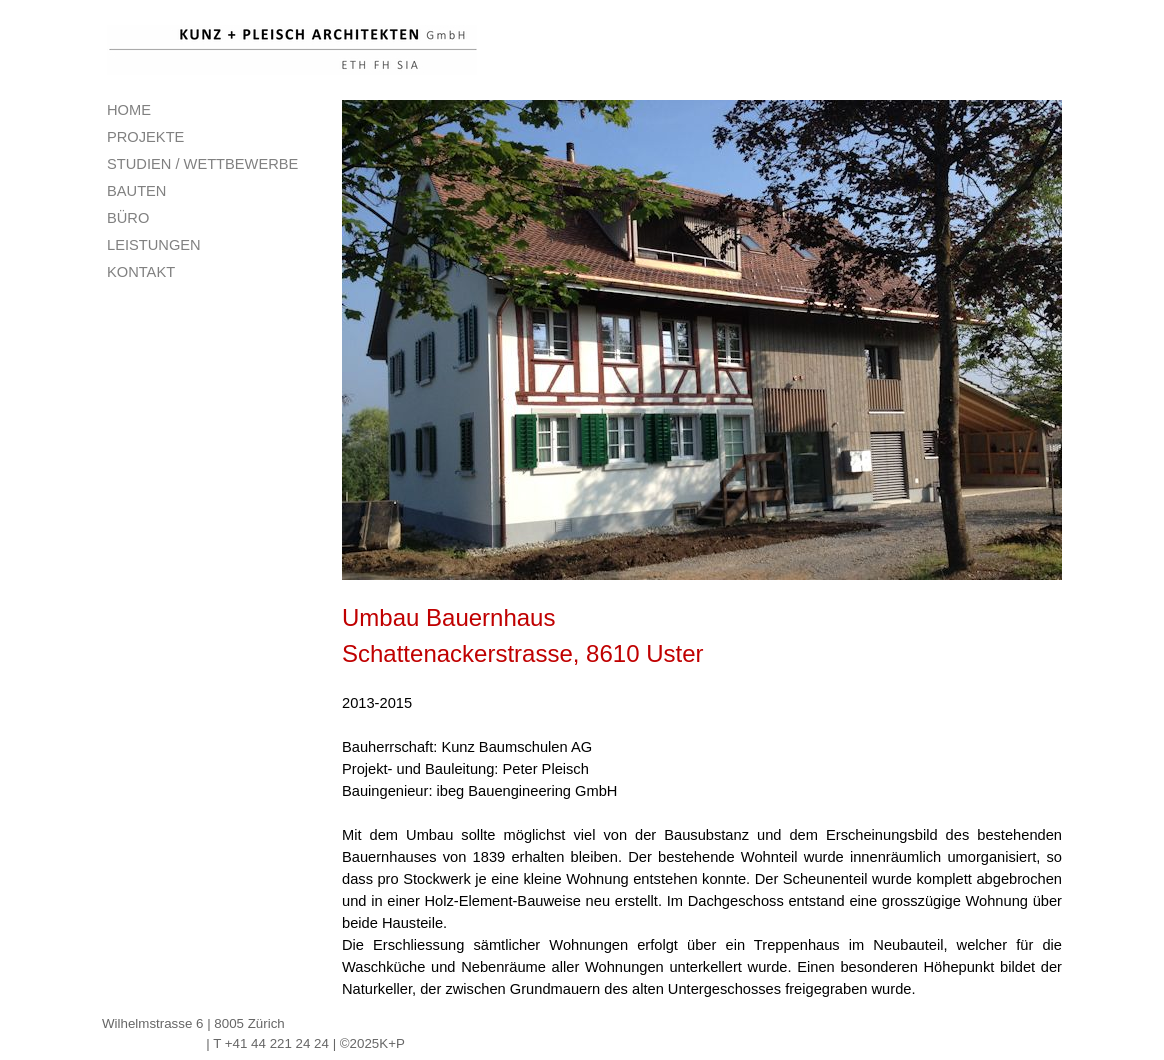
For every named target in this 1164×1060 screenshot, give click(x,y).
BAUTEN (136, 191)
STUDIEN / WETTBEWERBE (202, 164)
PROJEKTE (145, 137)
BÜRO (128, 218)
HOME (129, 110)
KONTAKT (141, 272)
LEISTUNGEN (154, 245)
